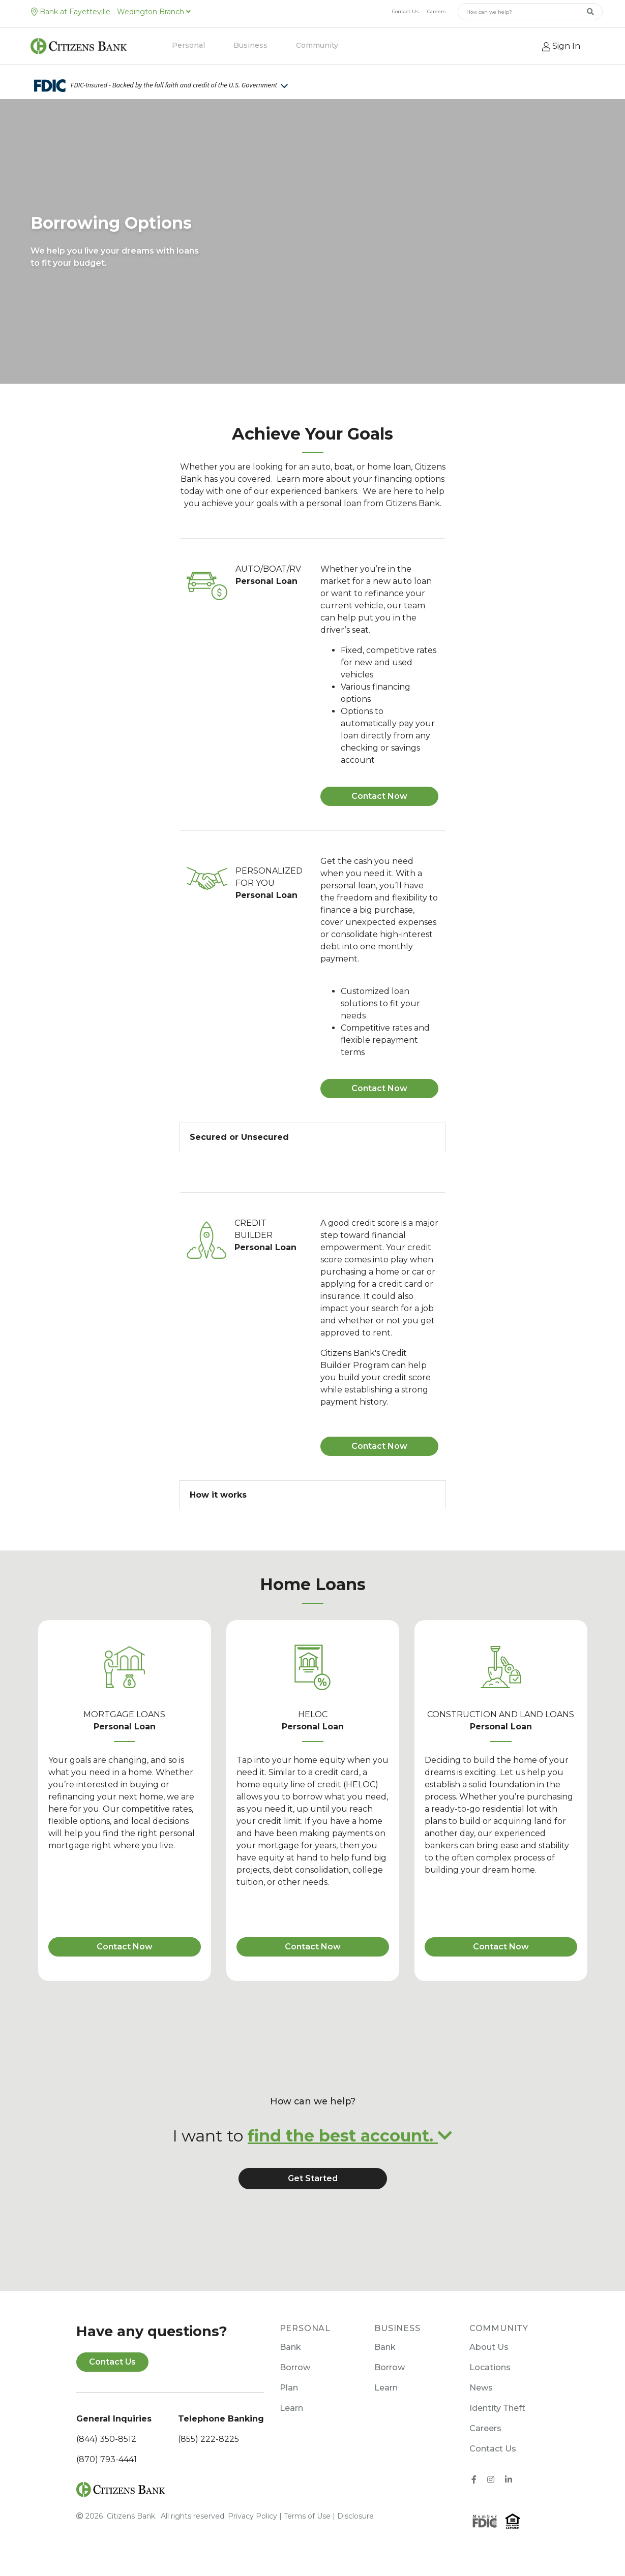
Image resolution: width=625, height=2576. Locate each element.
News (481, 2388)
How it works (218, 1495)
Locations (490, 2367)
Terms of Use (307, 2516)
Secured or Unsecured (239, 1137)
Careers (436, 11)
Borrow (295, 2367)
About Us (489, 2347)
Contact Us (405, 11)
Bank (290, 2347)
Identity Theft (497, 2408)
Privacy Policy (252, 2516)
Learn (291, 2408)
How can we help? (312, 2101)
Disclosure (355, 2516)
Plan (289, 2388)
